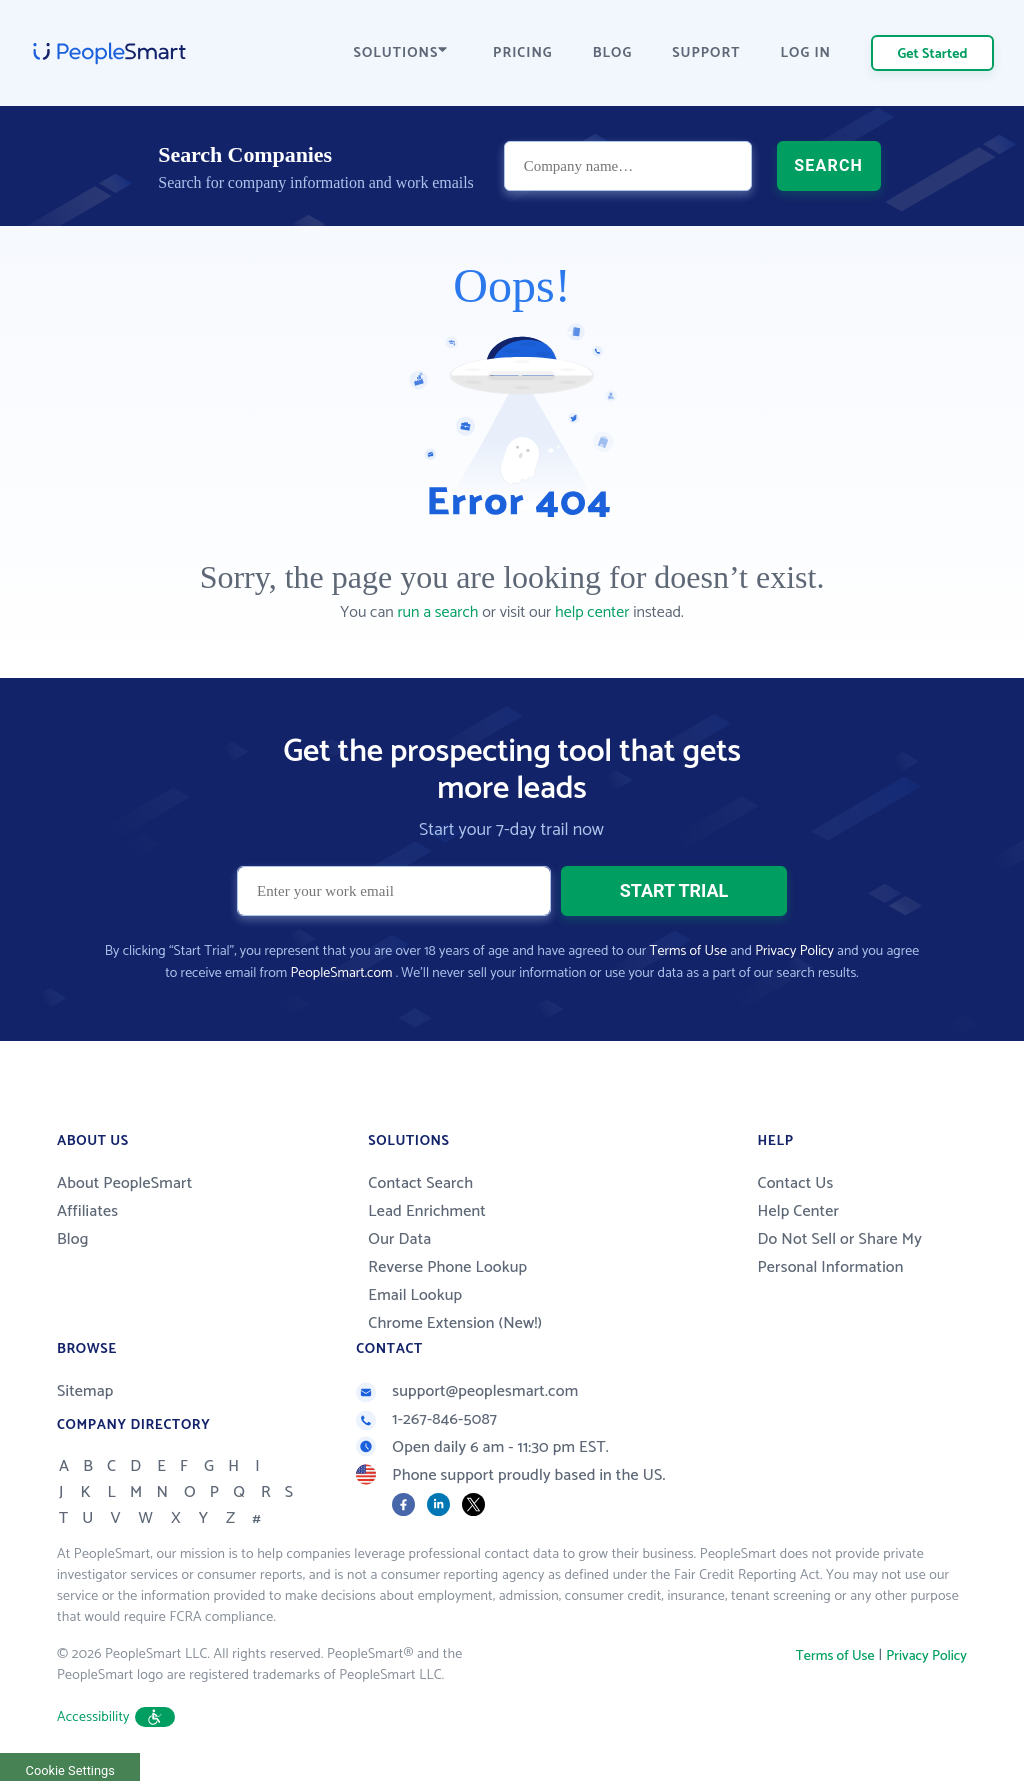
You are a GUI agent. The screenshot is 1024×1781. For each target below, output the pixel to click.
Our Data (399, 1239)
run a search (437, 612)
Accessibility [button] (116, 1717)
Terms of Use (688, 951)
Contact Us (795, 1183)
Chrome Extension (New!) (455, 1323)
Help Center (798, 1211)
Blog (73, 1239)
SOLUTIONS (401, 53)
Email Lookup (415, 1295)
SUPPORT (706, 53)
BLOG (613, 53)
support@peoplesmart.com (467, 1391)
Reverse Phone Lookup (447, 1267)
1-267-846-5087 (426, 1419)
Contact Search (420, 1183)
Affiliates (87, 1211)
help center (592, 612)
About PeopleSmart (124, 1183)
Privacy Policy (794, 951)
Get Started (933, 54)
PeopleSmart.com (341, 973)
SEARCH (828, 165)
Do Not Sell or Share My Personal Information (839, 1253)
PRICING (523, 53)
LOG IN (806, 53)
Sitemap (85, 1391)
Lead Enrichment (427, 1211)
